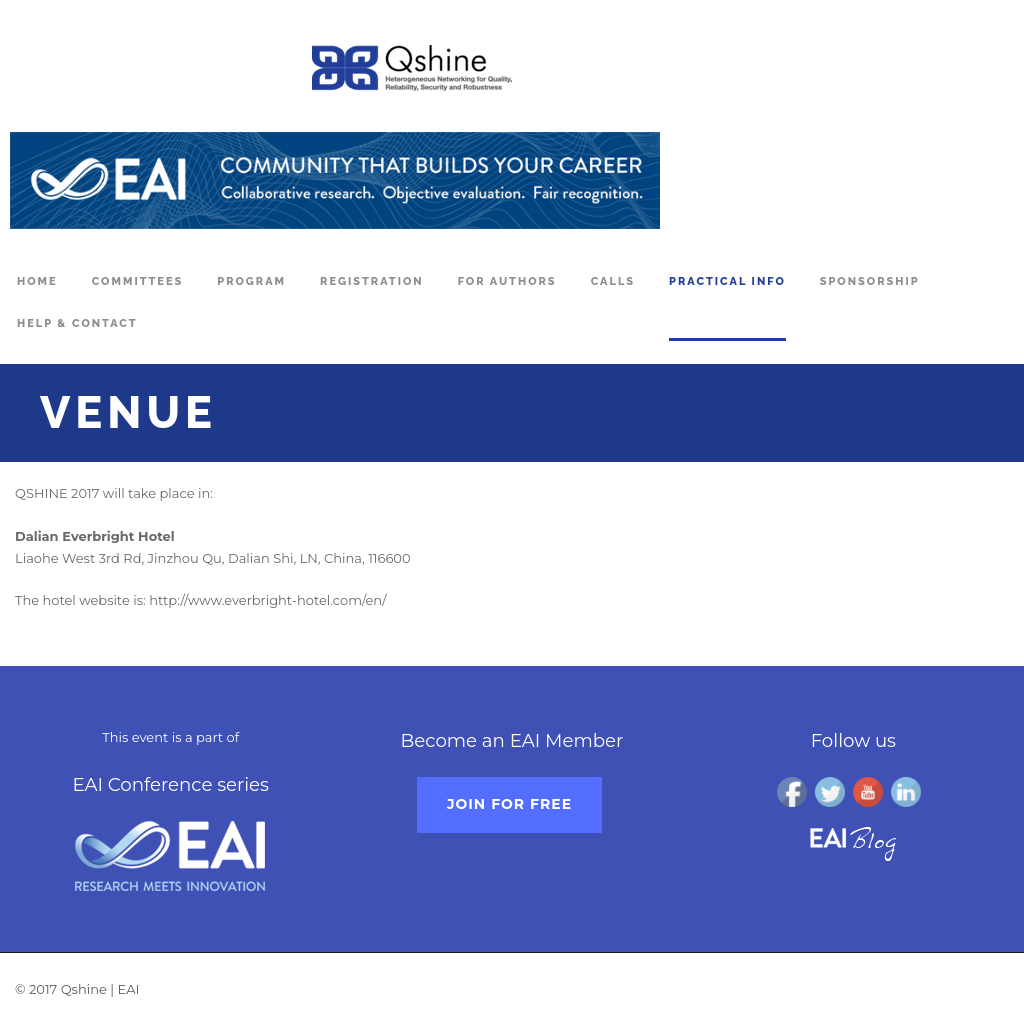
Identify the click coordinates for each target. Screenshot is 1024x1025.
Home (37, 281)
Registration (372, 281)
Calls (613, 281)
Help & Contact (77, 323)
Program (251, 281)
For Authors (507, 281)
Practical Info (727, 281)
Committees (138, 281)
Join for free (509, 804)
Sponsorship (870, 281)
